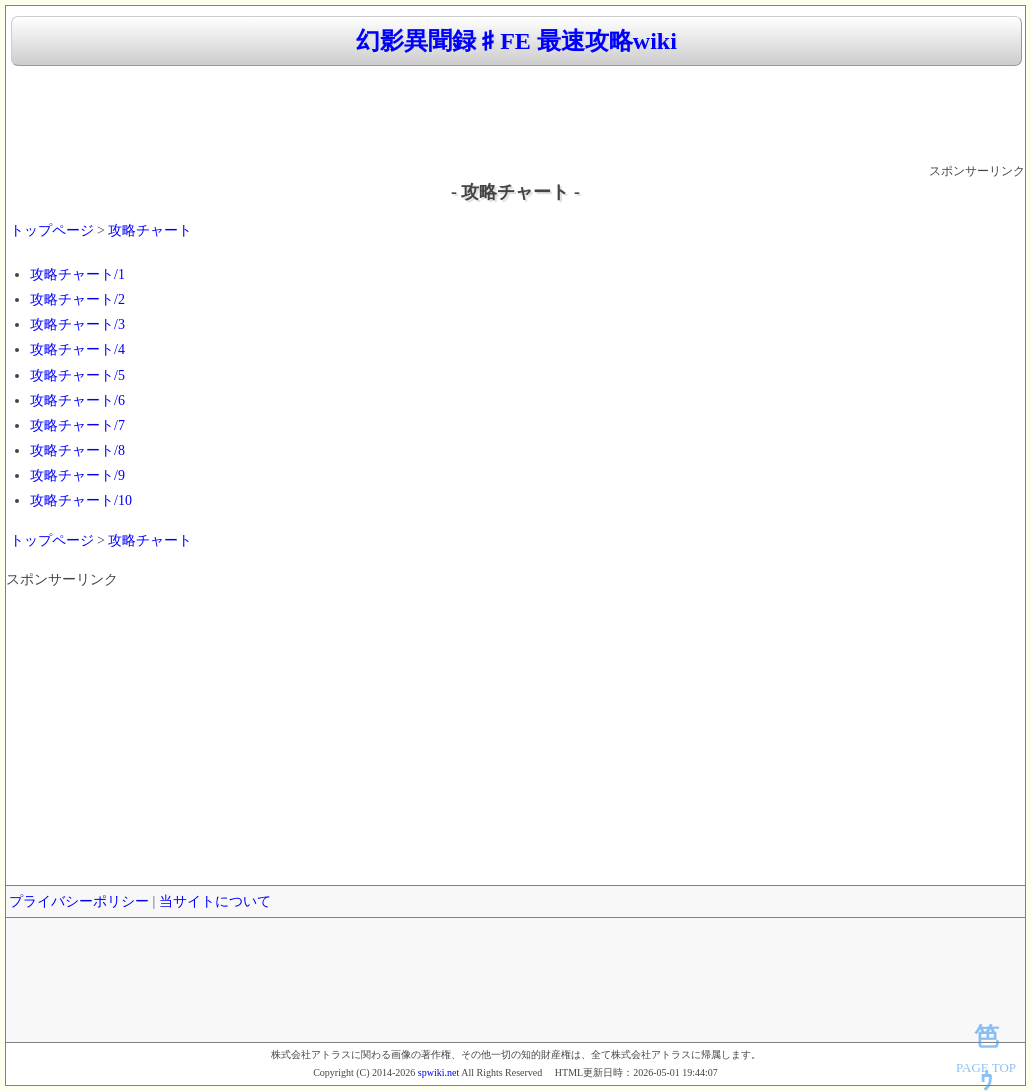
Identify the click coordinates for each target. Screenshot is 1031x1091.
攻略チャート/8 (77, 450)
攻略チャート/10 (81, 500)
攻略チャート (150, 230)
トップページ (52, 230)
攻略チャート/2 (77, 299)
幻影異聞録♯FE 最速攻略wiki (516, 41)
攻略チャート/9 (77, 475)
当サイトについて (215, 901)
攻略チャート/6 (77, 400)
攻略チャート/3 (77, 324)
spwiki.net (438, 1072)
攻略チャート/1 (77, 274)
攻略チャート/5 (77, 375)
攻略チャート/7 (77, 425)
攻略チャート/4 (77, 349)
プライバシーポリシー (79, 901)
